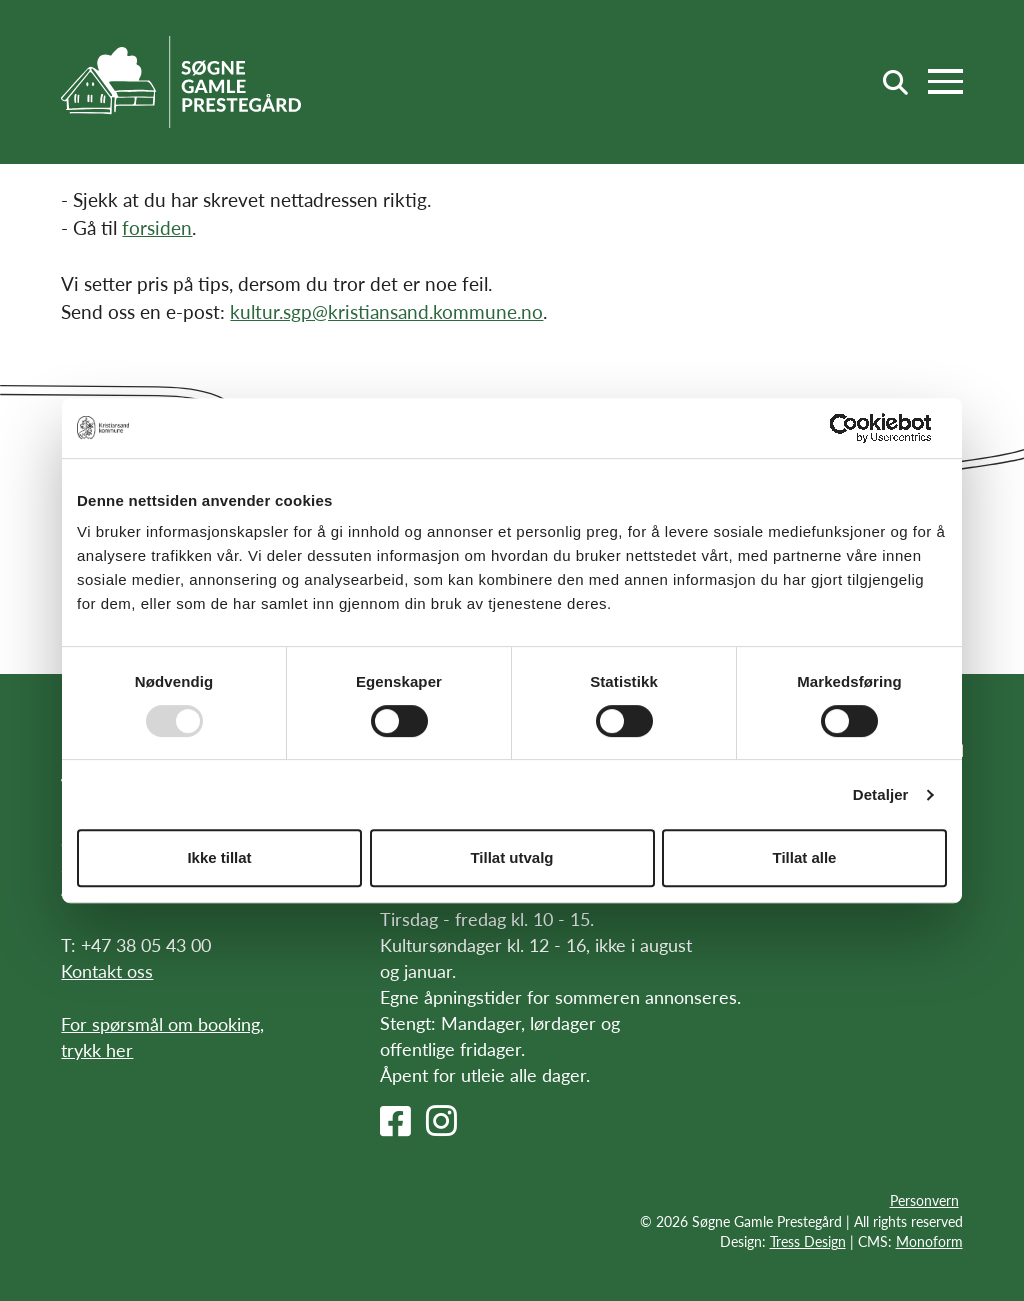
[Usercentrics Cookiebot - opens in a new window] (859, 428)
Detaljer (881, 794)
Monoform (929, 1241)
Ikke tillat (219, 857)
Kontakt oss (107, 970)
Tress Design (808, 1241)
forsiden (157, 227)
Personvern (924, 1200)
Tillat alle (805, 857)
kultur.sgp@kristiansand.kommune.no (386, 311)
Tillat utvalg (511, 857)
